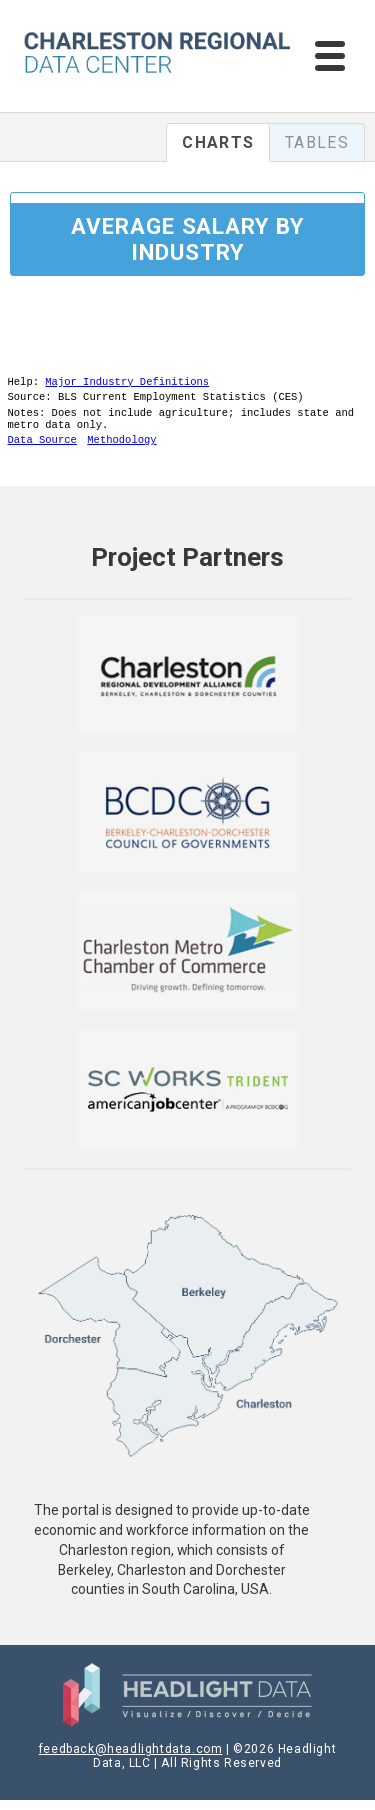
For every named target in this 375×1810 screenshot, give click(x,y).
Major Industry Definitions (127, 383)
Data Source (42, 449)
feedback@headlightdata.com (131, 1759)
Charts (218, 142)
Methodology (121, 449)
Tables (317, 142)
